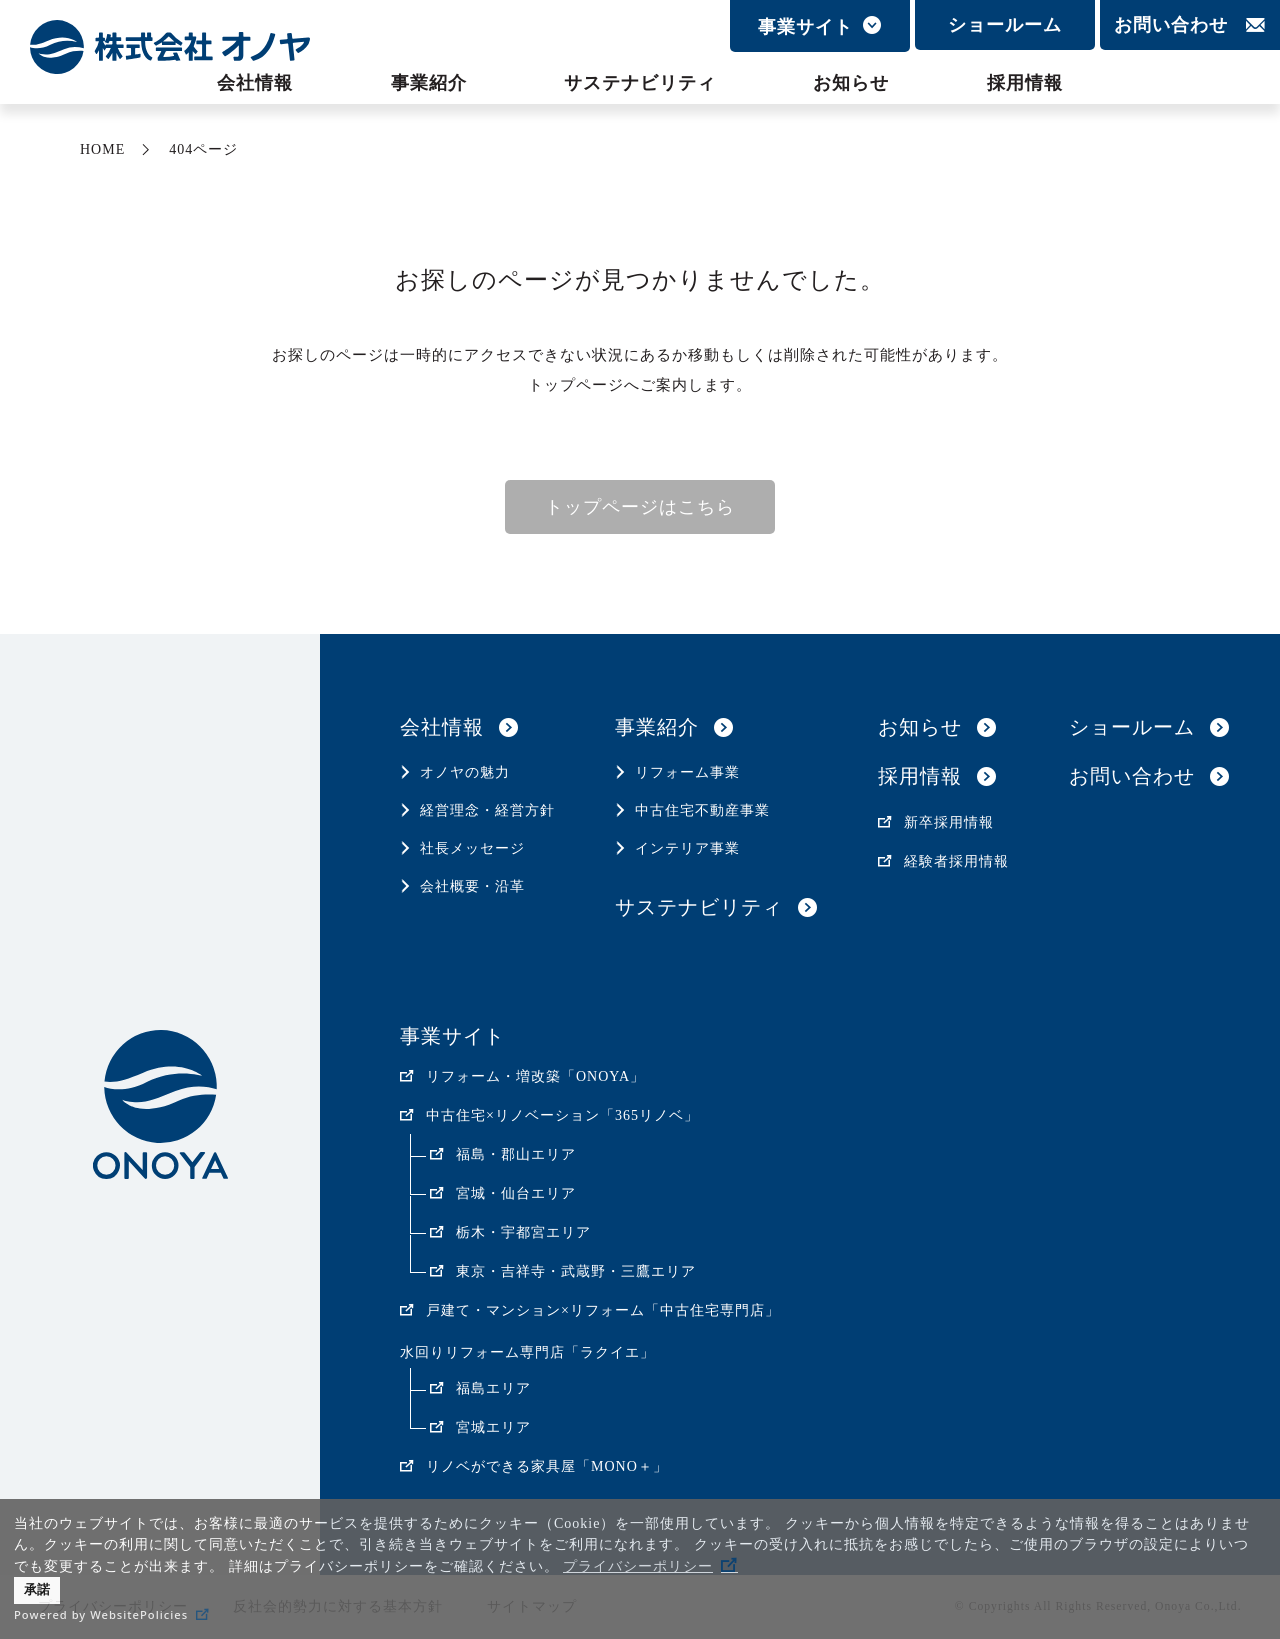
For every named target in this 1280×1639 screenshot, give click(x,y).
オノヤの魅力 (465, 772)
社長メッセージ (472, 848)
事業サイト (805, 27)
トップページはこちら (640, 507)
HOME (102, 149)
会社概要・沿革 (472, 886)
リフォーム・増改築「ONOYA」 (535, 1076)
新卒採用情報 (949, 822)
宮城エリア (493, 1427)
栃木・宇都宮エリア (523, 1232)
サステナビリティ (640, 83)
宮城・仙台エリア (516, 1193)
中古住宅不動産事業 (702, 810)
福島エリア (493, 1388)
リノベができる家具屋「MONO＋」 (547, 1466)
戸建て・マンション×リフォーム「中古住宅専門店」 (603, 1310)
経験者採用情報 (956, 861)
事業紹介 (429, 83)
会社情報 (255, 83)
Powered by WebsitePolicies (101, 1614)
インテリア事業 (687, 848)
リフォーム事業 (687, 772)
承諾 (37, 1590)
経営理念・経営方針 (487, 810)
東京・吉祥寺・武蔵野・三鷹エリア (576, 1271)
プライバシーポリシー (638, 1566)
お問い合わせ (1171, 25)
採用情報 (1025, 83)
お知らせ (851, 83)
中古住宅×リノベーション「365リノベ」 (562, 1115)
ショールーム (1005, 25)
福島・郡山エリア (516, 1154)
